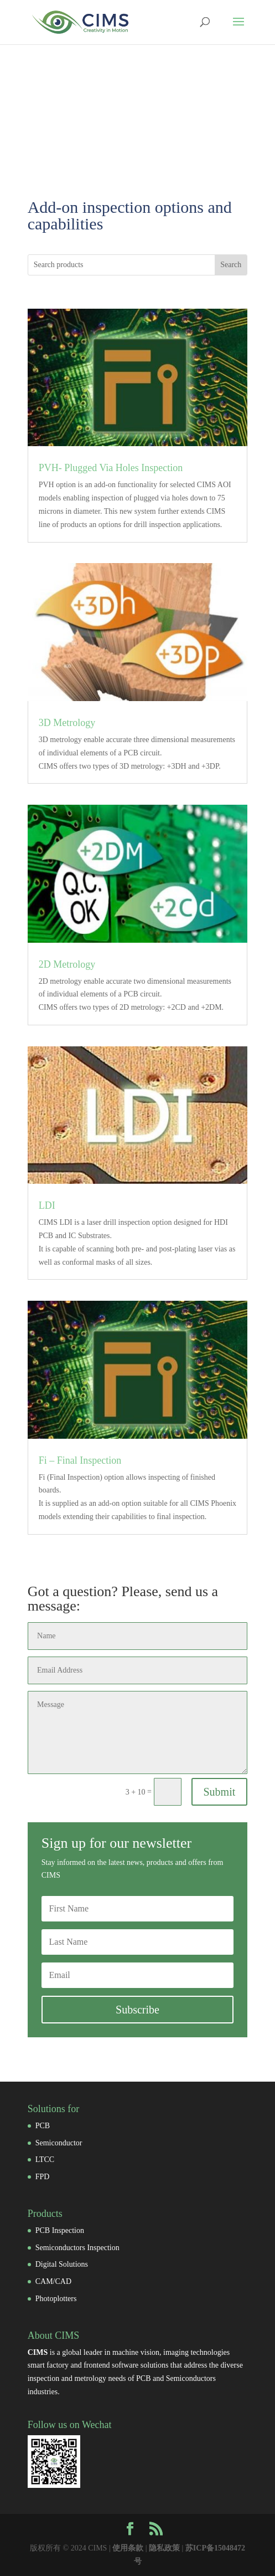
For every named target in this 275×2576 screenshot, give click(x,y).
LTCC (45, 2159)
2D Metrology (67, 964)
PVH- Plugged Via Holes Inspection (111, 467)
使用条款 (127, 2548)
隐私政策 (164, 2548)
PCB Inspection (59, 2230)
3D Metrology (67, 722)
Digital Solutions (61, 2264)
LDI (47, 1205)
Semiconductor (58, 2143)
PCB (42, 2126)
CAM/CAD (53, 2281)
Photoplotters (56, 2298)
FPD (42, 2177)
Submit (220, 1792)
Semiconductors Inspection (77, 2247)
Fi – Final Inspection (80, 1460)
